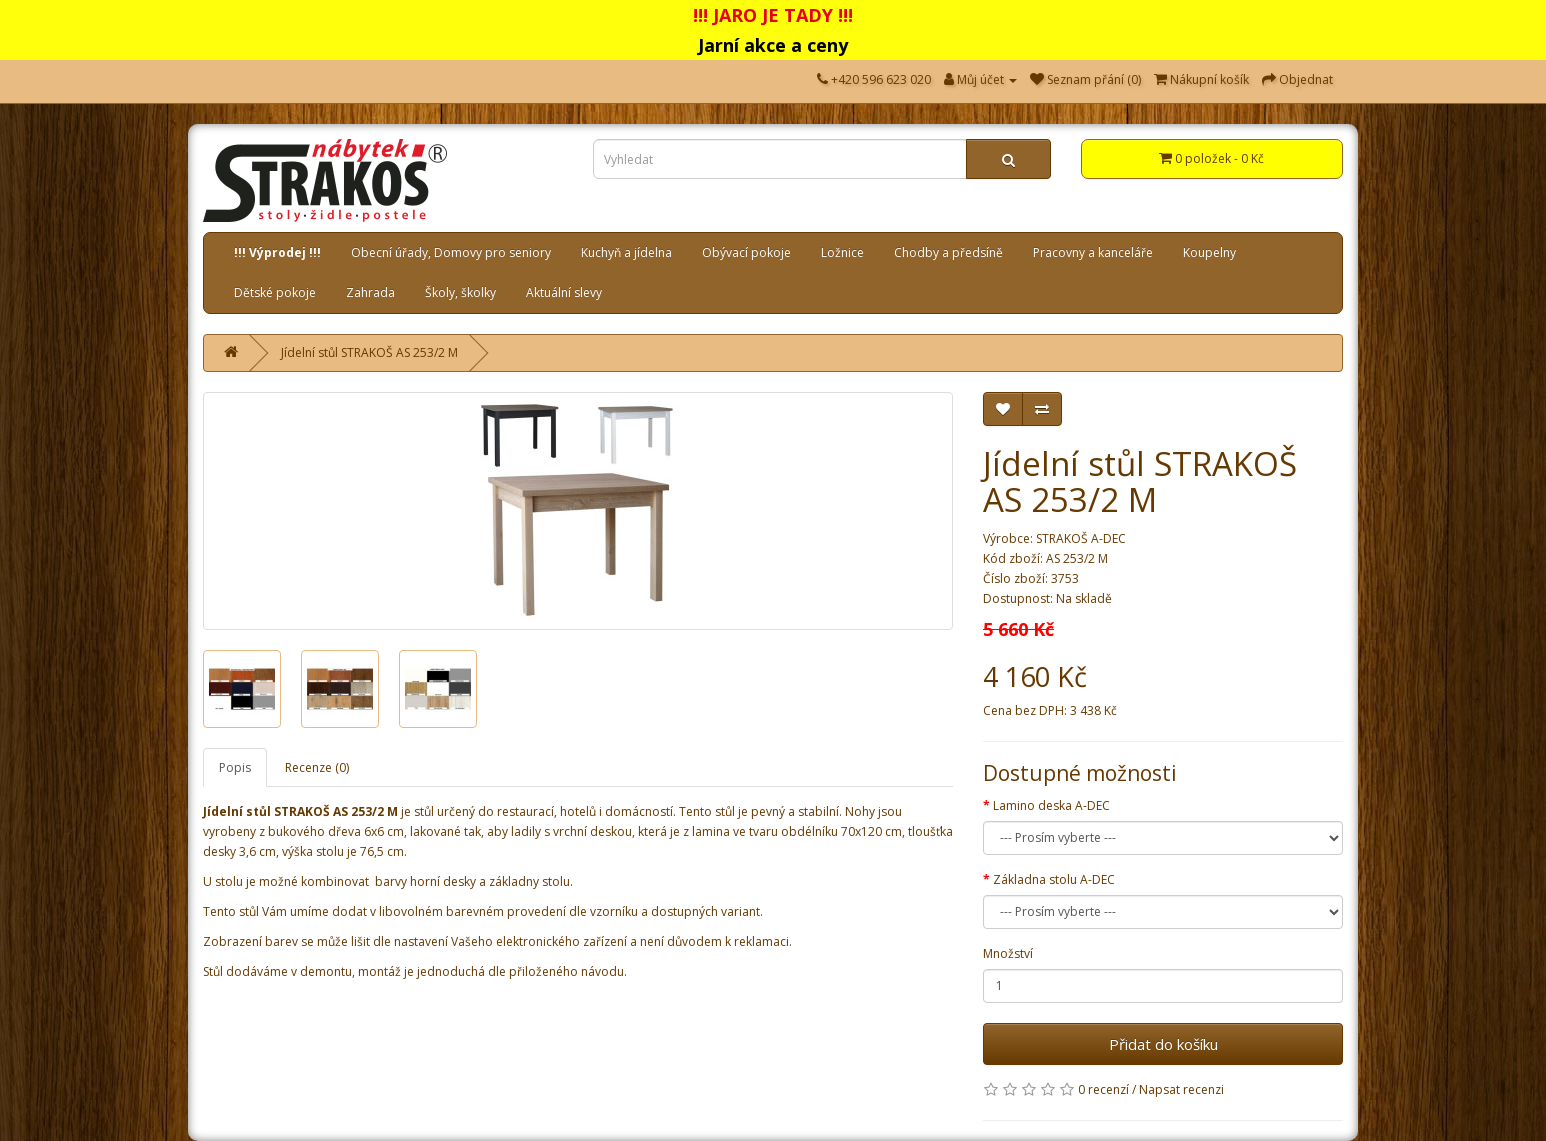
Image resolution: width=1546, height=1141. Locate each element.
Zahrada (370, 292)
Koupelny (1209, 252)
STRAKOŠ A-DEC (1081, 538)
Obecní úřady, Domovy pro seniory (451, 252)
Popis (235, 767)
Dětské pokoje (275, 292)
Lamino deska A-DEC (1051, 805)
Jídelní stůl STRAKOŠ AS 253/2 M (369, 352)
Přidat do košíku (1163, 1044)
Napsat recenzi (1181, 1089)
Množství (1008, 953)
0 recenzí (1103, 1089)
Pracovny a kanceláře (1093, 252)
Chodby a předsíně (948, 252)
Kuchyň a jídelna (626, 252)
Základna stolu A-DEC (1054, 879)
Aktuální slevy (564, 292)
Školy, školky (460, 292)
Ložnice (842, 252)
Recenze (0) (317, 767)
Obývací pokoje (746, 252)
